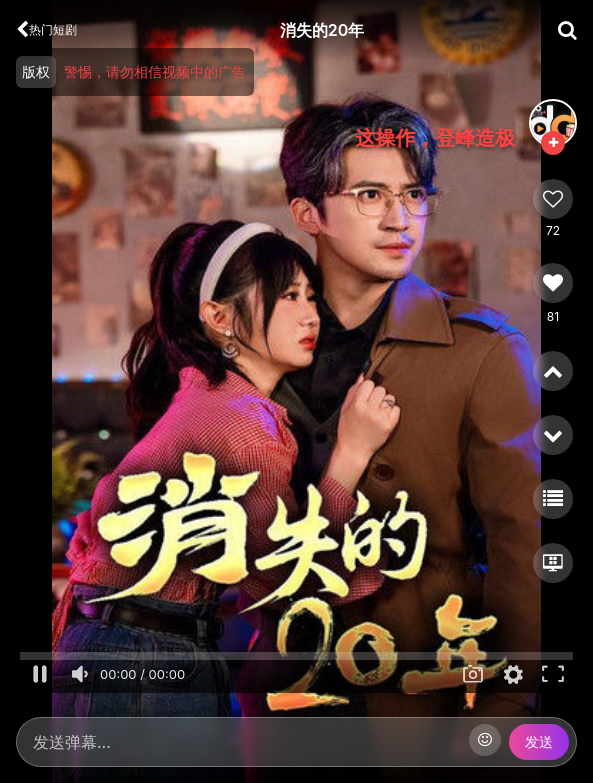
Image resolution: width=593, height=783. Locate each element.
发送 (539, 741)
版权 (36, 71)
